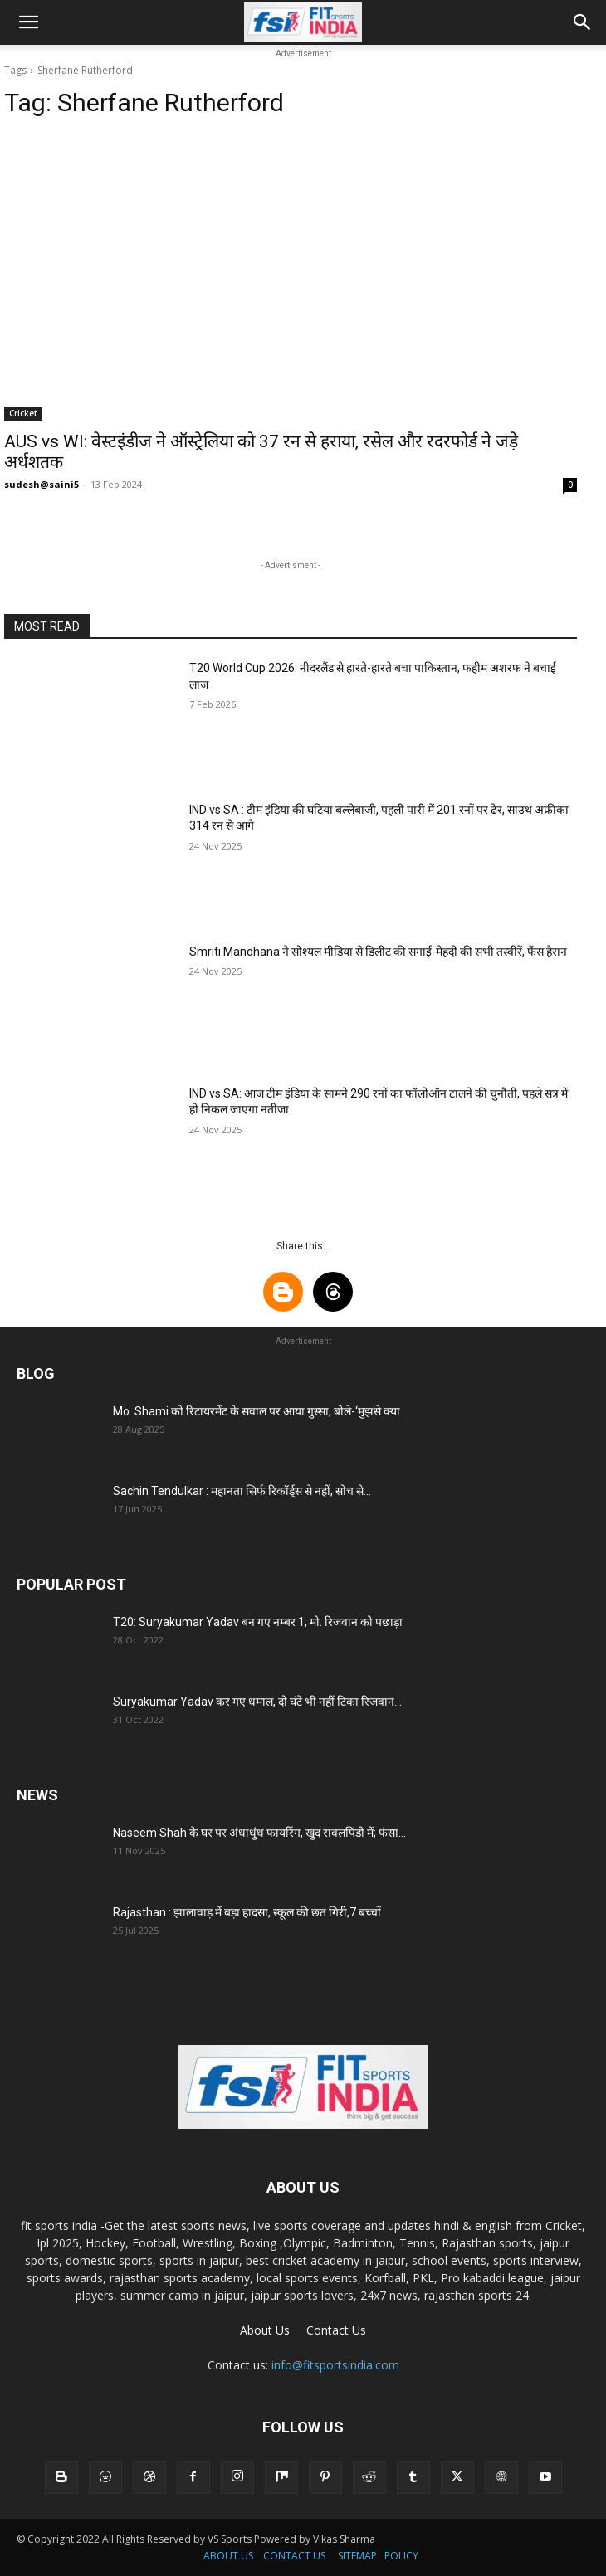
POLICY (401, 2556)
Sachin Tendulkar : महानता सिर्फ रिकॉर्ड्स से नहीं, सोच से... (242, 1490)
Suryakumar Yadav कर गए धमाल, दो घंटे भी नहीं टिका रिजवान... (257, 1701)
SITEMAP (357, 2556)
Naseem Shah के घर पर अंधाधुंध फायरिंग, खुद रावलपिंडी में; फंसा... (259, 1832)
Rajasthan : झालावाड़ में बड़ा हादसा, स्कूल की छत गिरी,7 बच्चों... (251, 1912)
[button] (28, 22)
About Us (265, 2330)
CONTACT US (294, 2556)
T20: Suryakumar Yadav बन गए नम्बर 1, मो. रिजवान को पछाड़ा (258, 1622)
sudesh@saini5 (41, 484)
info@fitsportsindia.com (335, 2365)
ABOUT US (228, 2556)
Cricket (23, 413)
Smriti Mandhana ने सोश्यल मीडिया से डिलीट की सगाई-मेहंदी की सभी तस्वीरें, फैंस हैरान (378, 951)
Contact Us (336, 2330)
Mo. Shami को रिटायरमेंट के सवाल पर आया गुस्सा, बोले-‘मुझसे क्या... (260, 1411)
